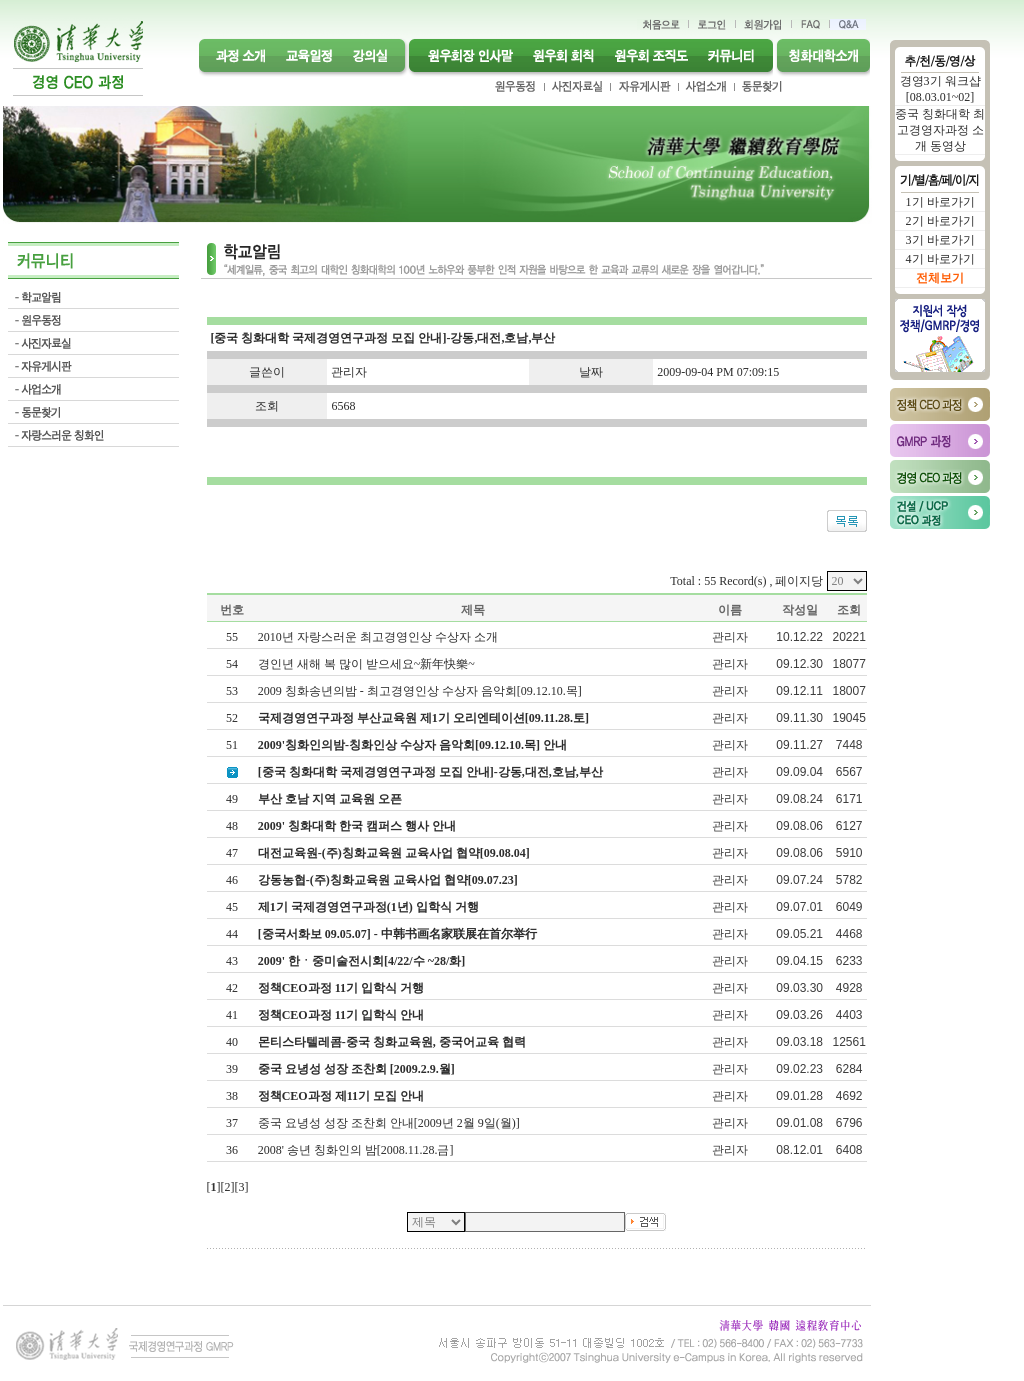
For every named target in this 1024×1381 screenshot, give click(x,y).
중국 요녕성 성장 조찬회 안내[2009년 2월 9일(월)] (390, 1123)
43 (232, 961)
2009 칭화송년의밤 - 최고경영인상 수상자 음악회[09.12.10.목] (421, 691)
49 (232, 799)
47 (232, 853)
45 (232, 907)
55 (232, 637)
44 (232, 934)
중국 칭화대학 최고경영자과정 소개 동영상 (940, 130)
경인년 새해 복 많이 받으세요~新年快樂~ (368, 664)
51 (232, 745)
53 (232, 691)
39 (232, 1069)
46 (232, 880)
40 (232, 1042)
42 (232, 988)
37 (232, 1123)
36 (232, 1150)
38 (232, 1096)
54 (232, 664)
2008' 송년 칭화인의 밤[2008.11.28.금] (357, 1150)
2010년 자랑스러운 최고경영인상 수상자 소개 (379, 637)
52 (232, 718)
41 (232, 1015)
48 (232, 826)
